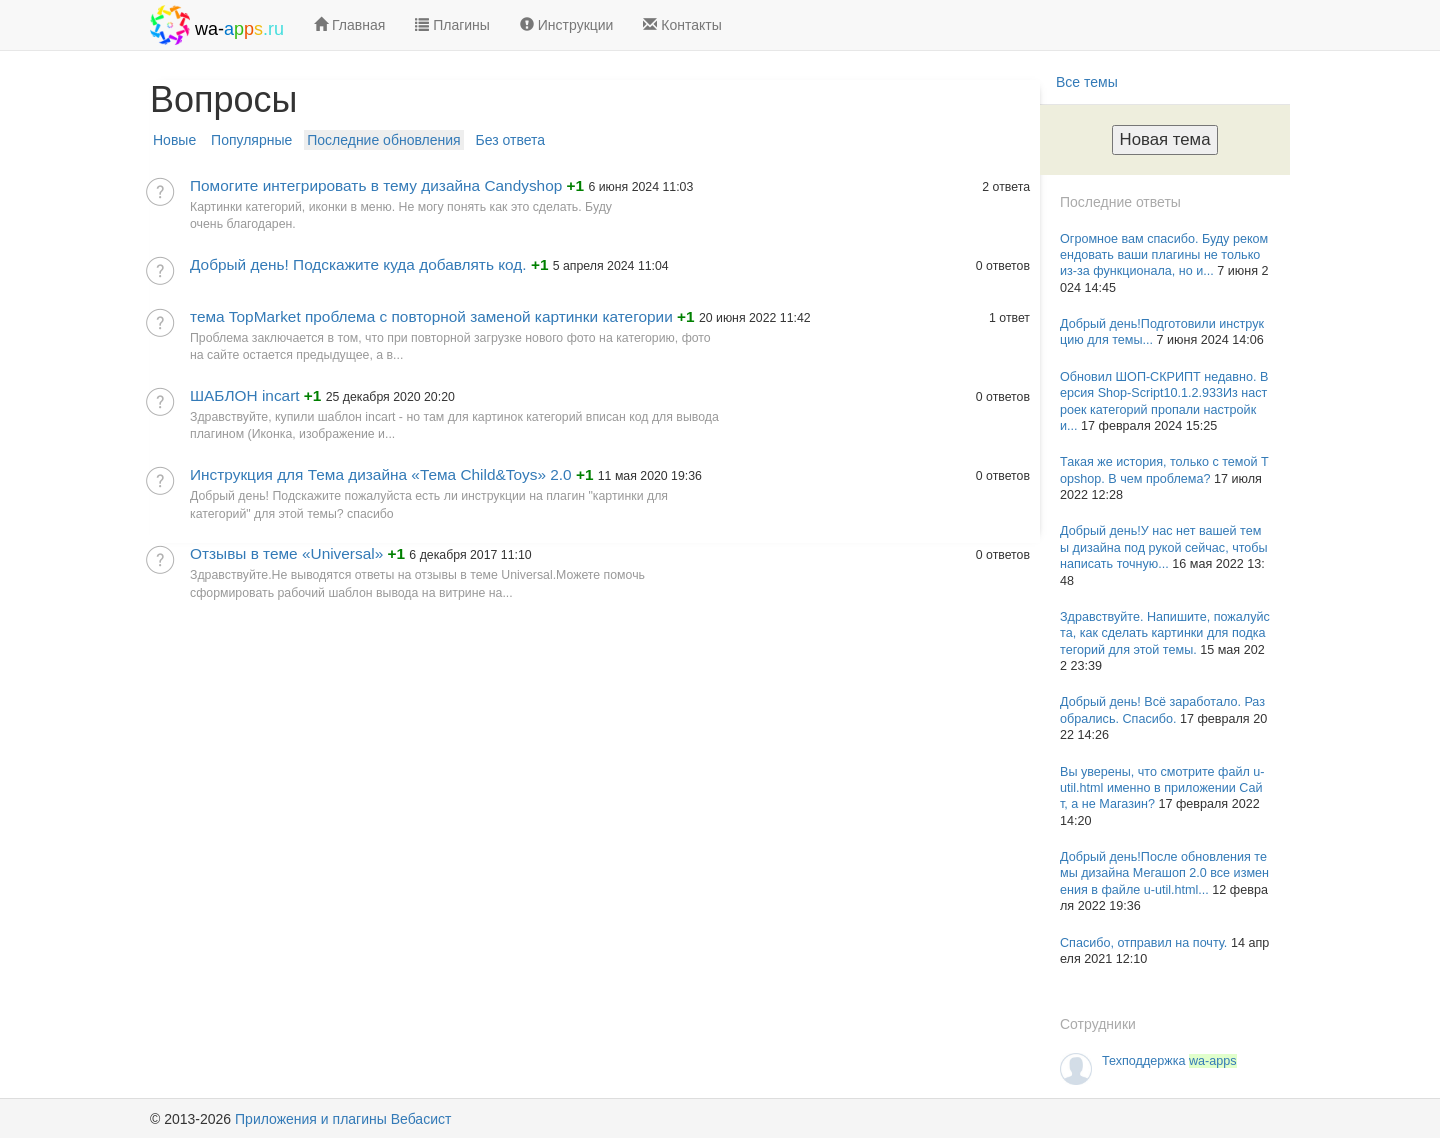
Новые (174, 140)
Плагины (452, 25)
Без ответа (511, 140)
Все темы (1087, 82)
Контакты (682, 25)
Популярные (251, 140)
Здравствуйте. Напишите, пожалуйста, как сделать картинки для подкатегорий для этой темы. (1165, 633)
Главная (349, 25)
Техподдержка (1169, 1061)
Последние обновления (383, 140)
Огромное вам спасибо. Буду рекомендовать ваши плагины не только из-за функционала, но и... (1164, 255)
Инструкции (567, 25)
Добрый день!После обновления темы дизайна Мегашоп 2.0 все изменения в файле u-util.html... (1164, 873)
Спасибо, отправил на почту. (1145, 943)
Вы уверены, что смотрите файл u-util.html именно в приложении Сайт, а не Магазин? (1162, 788)
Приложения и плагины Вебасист (343, 1119)
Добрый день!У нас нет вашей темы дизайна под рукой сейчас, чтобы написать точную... (1164, 547)
